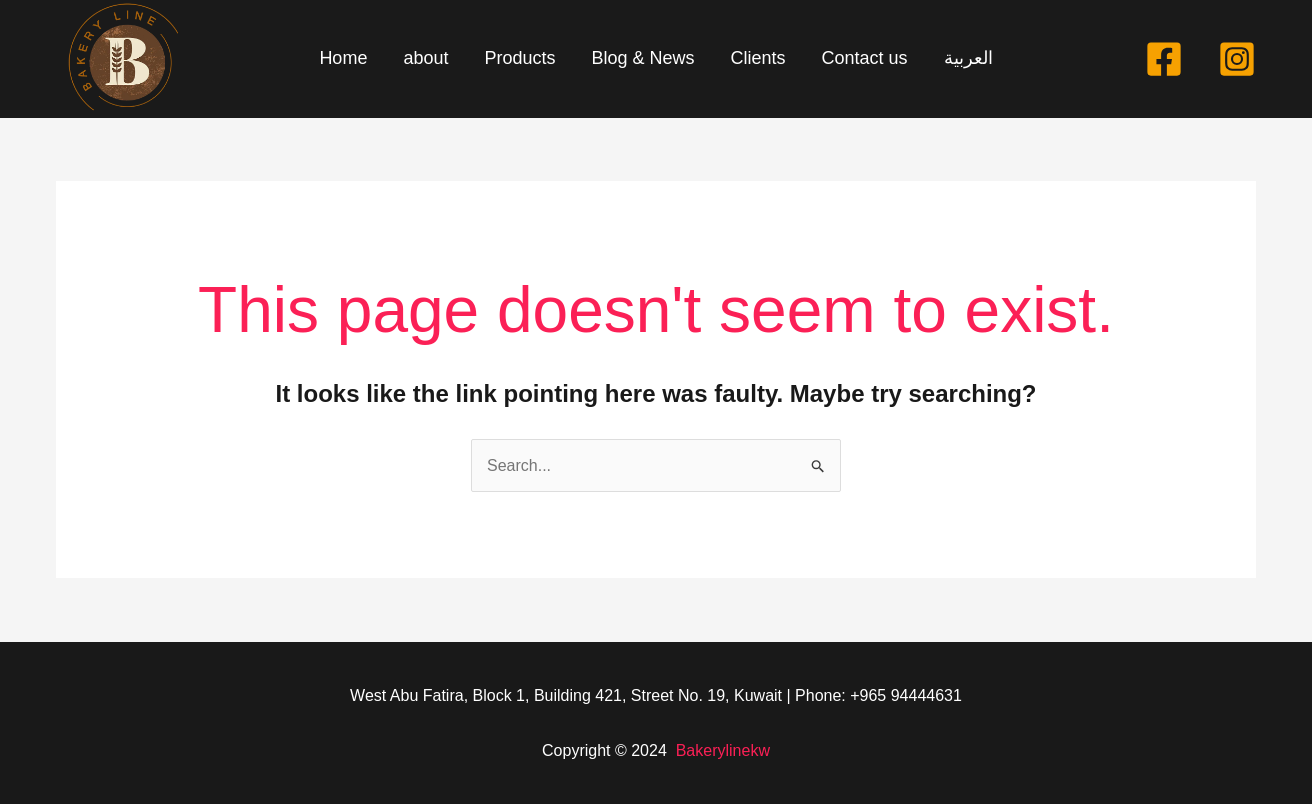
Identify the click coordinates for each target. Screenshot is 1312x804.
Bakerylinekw (723, 750)
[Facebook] (1164, 59)
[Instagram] (1237, 59)
